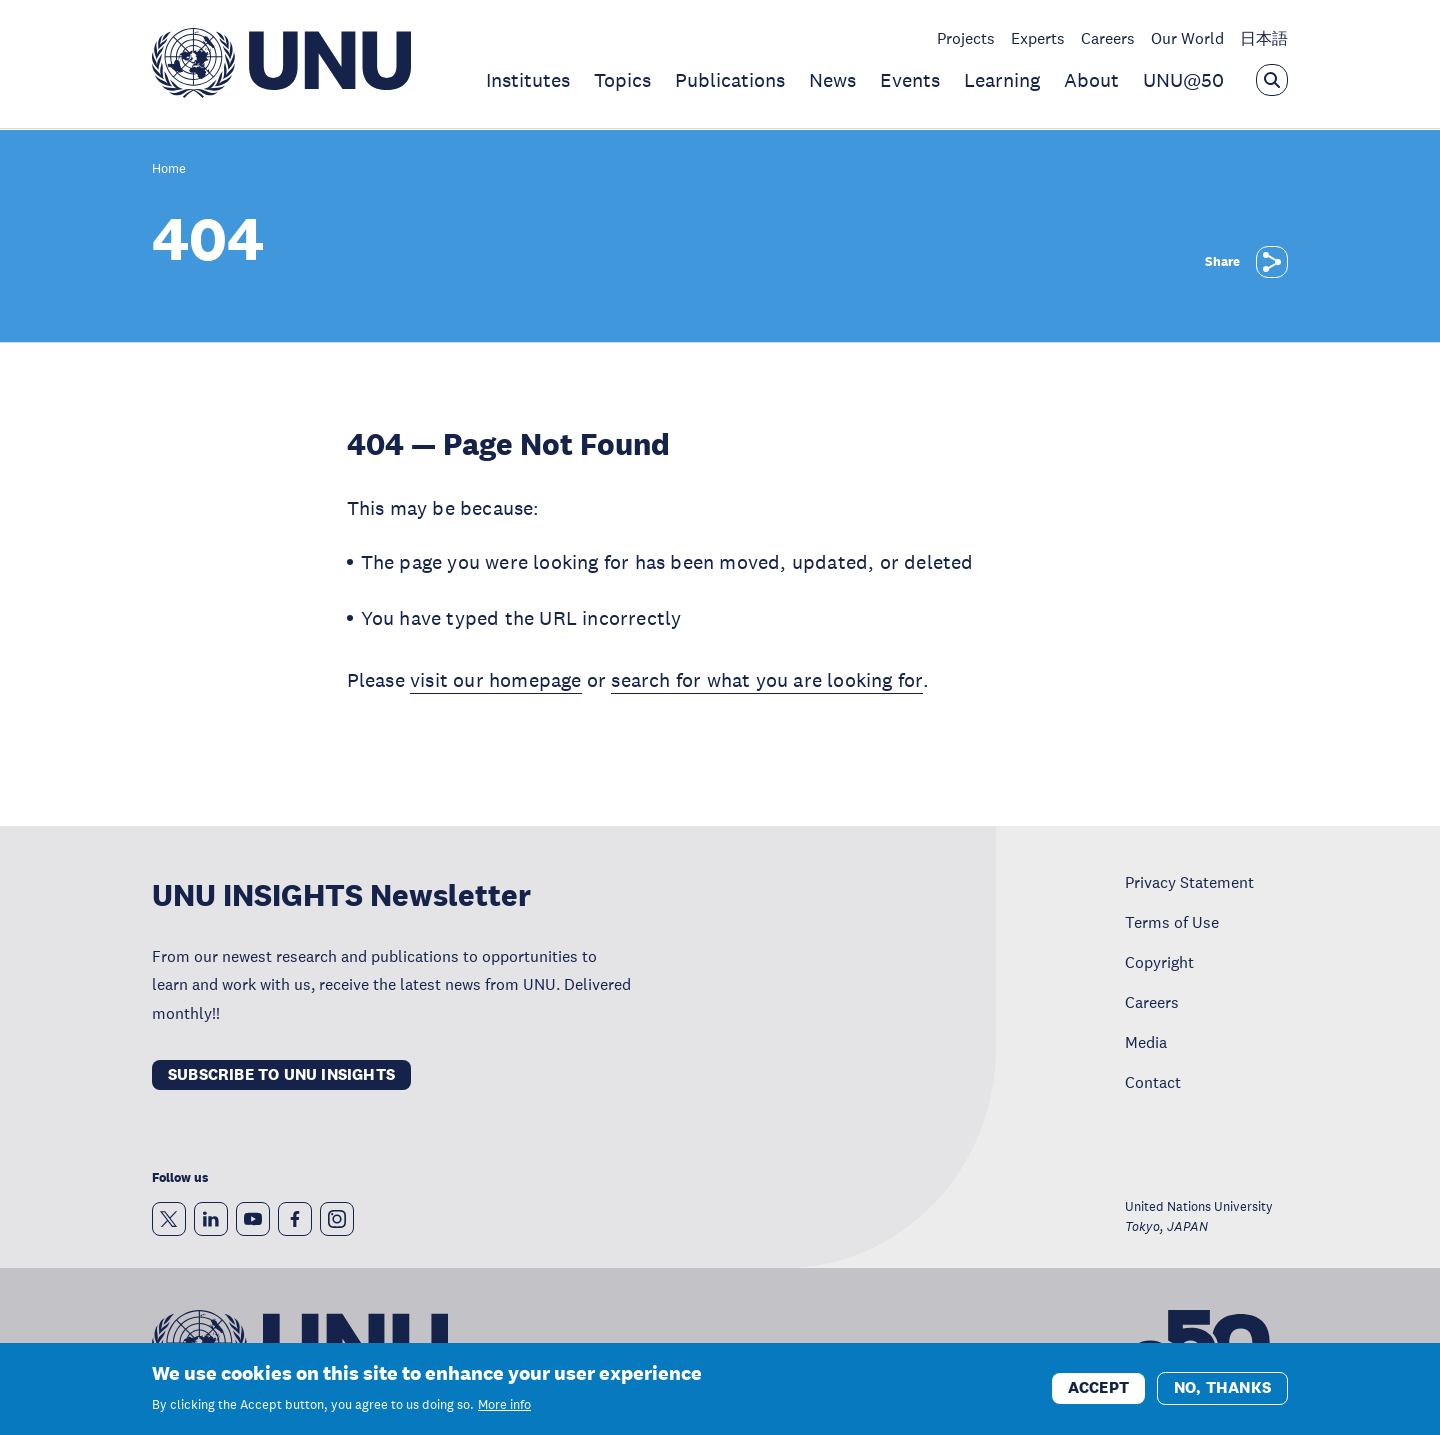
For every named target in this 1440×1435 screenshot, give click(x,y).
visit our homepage (496, 680)
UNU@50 (1183, 80)
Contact (1153, 1082)
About (1091, 80)
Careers (1108, 38)
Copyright (1159, 962)
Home (169, 169)
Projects (966, 38)
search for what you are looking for (766, 680)
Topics (622, 80)
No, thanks (1222, 1388)
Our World (1187, 38)
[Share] (1272, 262)
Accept (1098, 1388)
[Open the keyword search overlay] (1272, 80)
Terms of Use (1172, 922)
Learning (1002, 80)
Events (910, 80)
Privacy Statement (1189, 882)
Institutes (528, 80)
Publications (730, 80)
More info (504, 1405)
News (832, 80)
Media (1146, 1042)
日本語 (1264, 38)
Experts (1038, 38)
